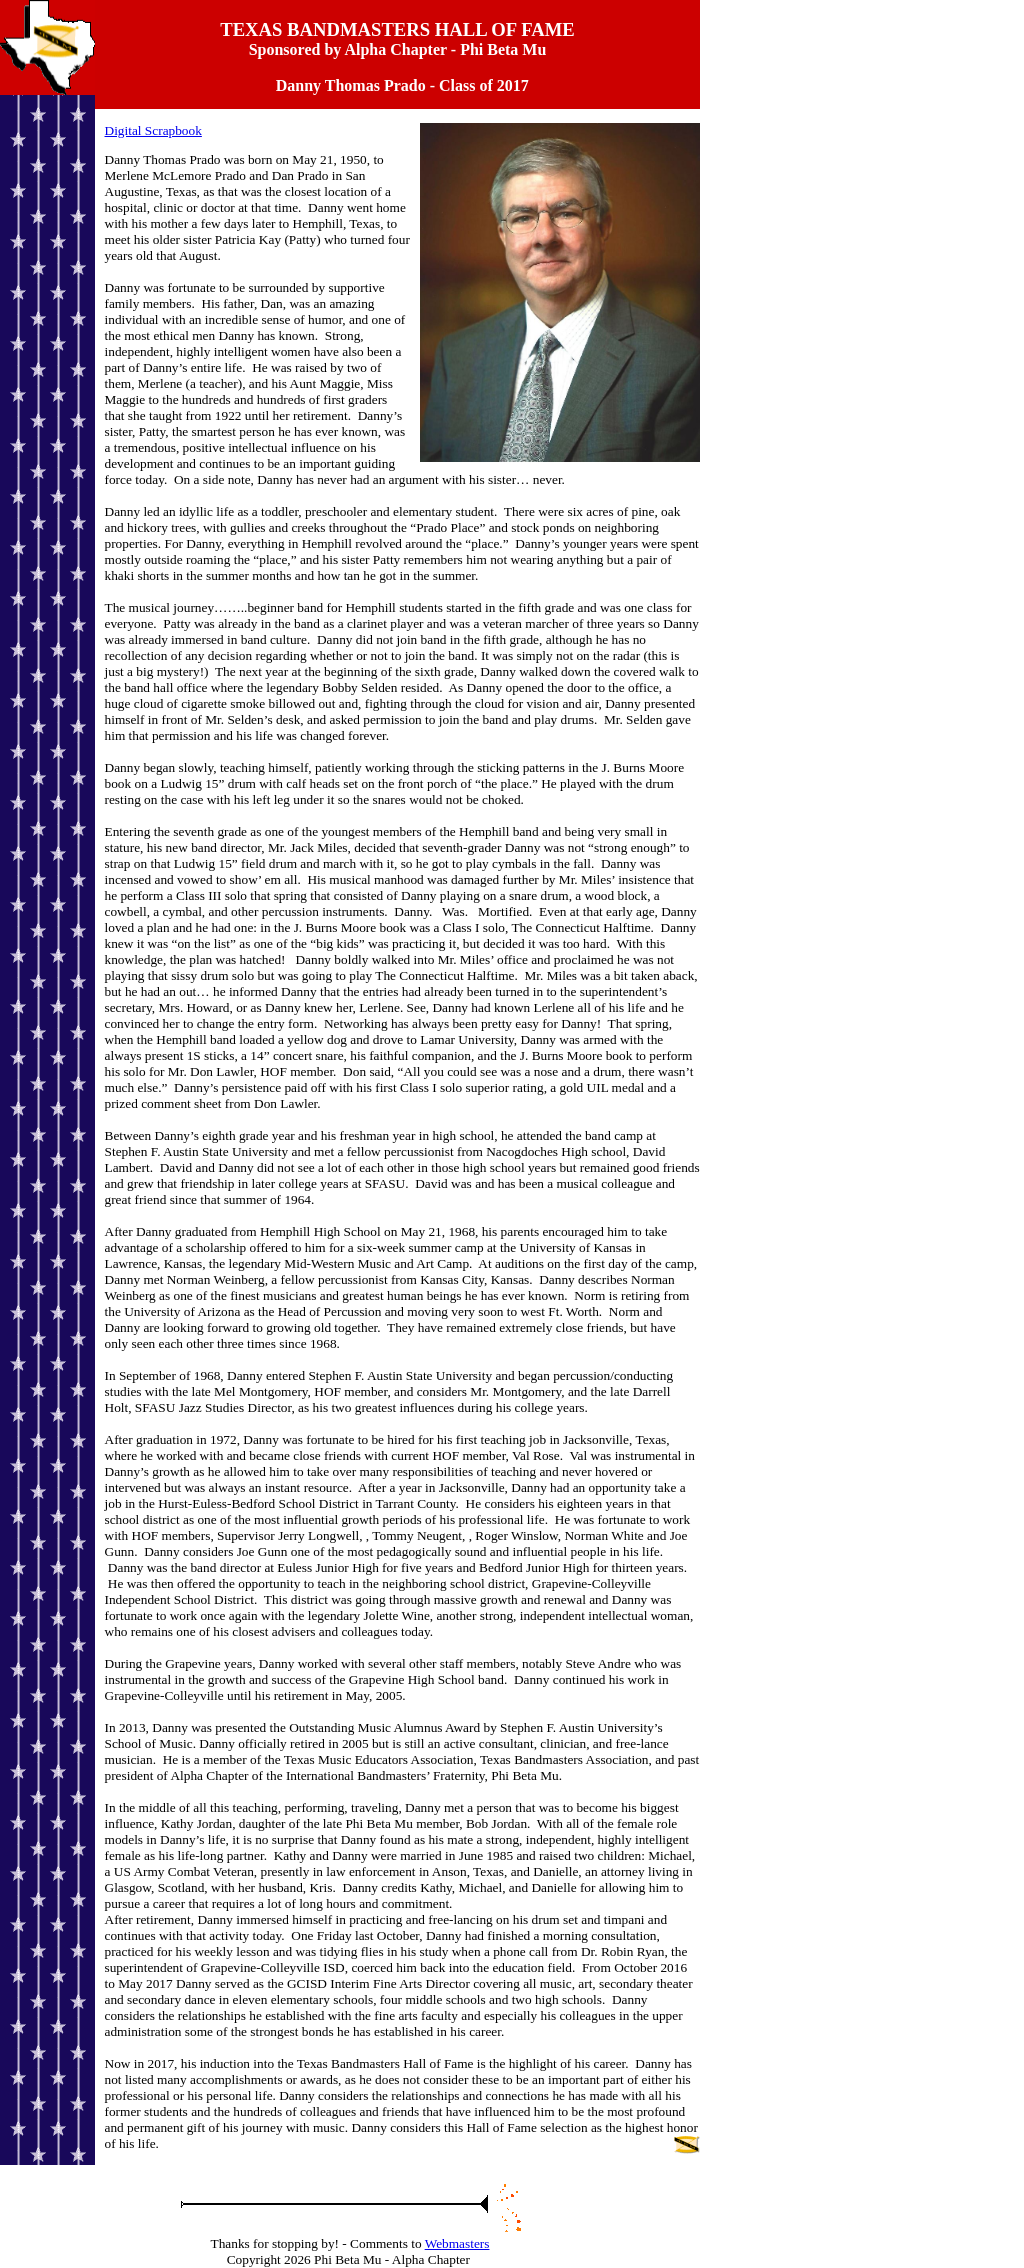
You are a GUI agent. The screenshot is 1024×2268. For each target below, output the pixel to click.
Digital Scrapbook (153, 130)
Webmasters (457, 2243)
